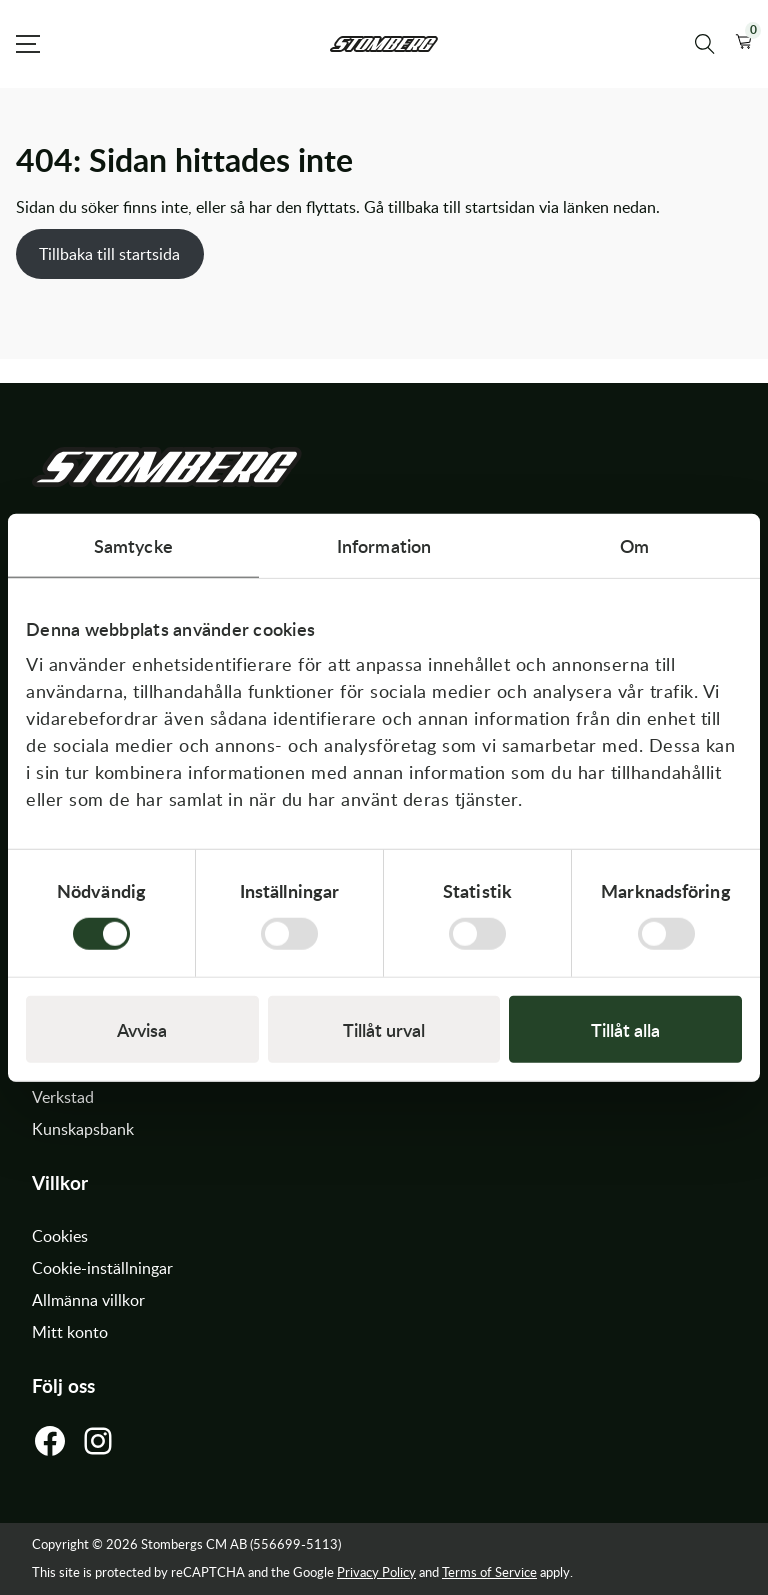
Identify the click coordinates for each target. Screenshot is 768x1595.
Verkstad (63, 1097)
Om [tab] (634, 544)
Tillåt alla (625, 1029)
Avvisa (142, 1029)
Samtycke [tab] (133, 544)
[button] (743, 44)
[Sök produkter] (705, 44)
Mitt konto (70, 1332)
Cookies (60, 1236)
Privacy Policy (376, 1572)
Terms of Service (489, 1572)
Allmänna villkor (88, 1300)
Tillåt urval (384, 1029)
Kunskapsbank (83, 1129)
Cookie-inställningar (102, 1268)
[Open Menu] (28, 44)
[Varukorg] (743, 44)
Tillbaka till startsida (109, 254)
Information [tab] (384, 544)
